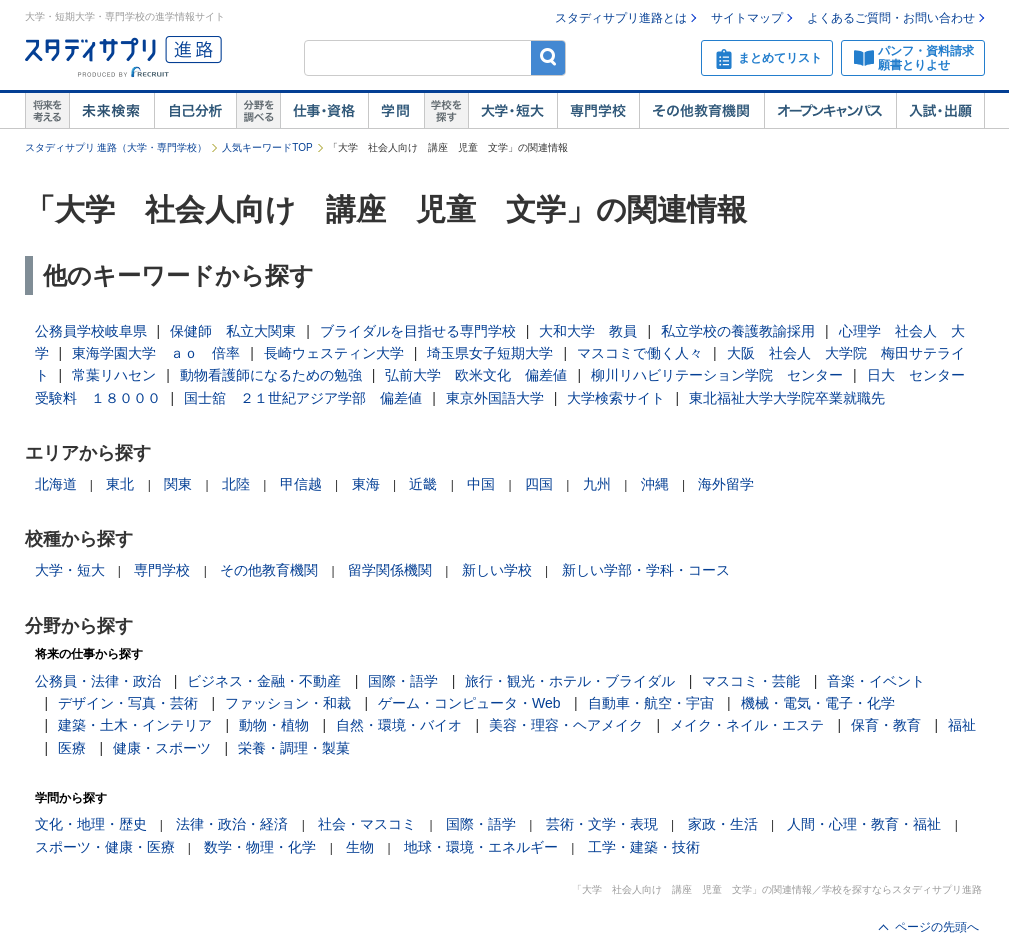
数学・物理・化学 (260, 847)
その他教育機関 (701, 111)
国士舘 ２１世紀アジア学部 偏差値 (303, 398)
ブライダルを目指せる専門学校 (418, 331)
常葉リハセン (114, 375)
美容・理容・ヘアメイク (566, 725)
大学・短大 (512, 111)
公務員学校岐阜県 (91, 331)
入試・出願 (940, 111)
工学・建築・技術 (644, 847)
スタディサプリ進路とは (621, 18)
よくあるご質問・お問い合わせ (891, 18)
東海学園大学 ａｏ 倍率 (156, 353)
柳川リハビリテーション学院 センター (717, 375)
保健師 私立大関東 (233, 331)
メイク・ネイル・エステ (747, 725)
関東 (178, 484)
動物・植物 (274, 725)
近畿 (423, 484)
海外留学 (726, 484)
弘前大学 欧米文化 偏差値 (476, 375)
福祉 (962, 725)
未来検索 (111, 111)
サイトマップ (747, 18)
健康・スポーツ (162, 748)
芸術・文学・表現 (602, 824)
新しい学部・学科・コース (646, 570)
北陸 (236, 484)
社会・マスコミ (367, 824)
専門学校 (598, 111)
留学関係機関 (390, 570)
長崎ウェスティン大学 (334, 353)
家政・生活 (723, 824)
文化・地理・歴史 (91, 824)
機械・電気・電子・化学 (818, 703)
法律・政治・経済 (232, 824)
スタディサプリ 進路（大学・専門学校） (116, 147)
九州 (597, 484)
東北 (120, 484)
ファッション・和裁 (288, 703)
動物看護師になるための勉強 (271, 375)
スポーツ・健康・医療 (105, 847)
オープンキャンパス (830, 111)
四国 (539, 484)
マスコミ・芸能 (751, 681)
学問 (396, 111)
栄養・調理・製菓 (294, 748)
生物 (360, 847)
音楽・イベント (876, 681)
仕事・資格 (324, 111)
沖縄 (655, 484)
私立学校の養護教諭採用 (738, 331)
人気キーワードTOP (267, 147)
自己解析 (195, 111)
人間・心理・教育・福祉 (864, 824)
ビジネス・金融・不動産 (264, 681)
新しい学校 (497, 570)
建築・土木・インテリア (135, 725)
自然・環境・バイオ (399, 725)
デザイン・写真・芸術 (128, 703)
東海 (366, 484)
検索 (548, 57)
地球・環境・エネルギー (481, 847)
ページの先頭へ (937, 927)
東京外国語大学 (495, 398)
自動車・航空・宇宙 (651, 703)
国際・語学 (403, 681)
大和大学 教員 (588, 331)
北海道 (56, 484)
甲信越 (301, 484)
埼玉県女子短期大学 (490, 353)
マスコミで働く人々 (640, 353)
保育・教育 (886, 725)
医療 (72, 748)
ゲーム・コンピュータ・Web (469, 703)
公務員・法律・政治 (98, 681)
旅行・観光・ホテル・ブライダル (570, 681)
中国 (481, 484)
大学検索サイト (616, 398)
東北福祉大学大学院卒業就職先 (787, 398)
